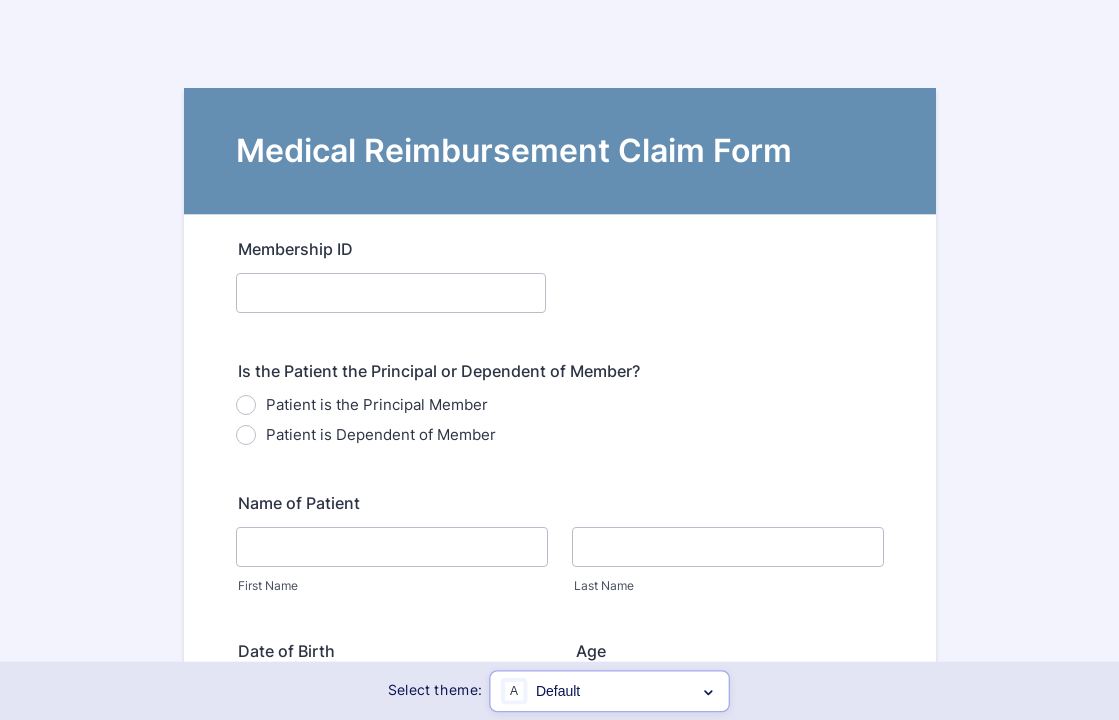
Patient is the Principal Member (377, 404)
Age (591, 651)
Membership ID (295, 249)
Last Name (604, 585)
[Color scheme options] (610, 692)
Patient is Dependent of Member (381, 434)
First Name (268, 585)
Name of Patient (299, 503)
